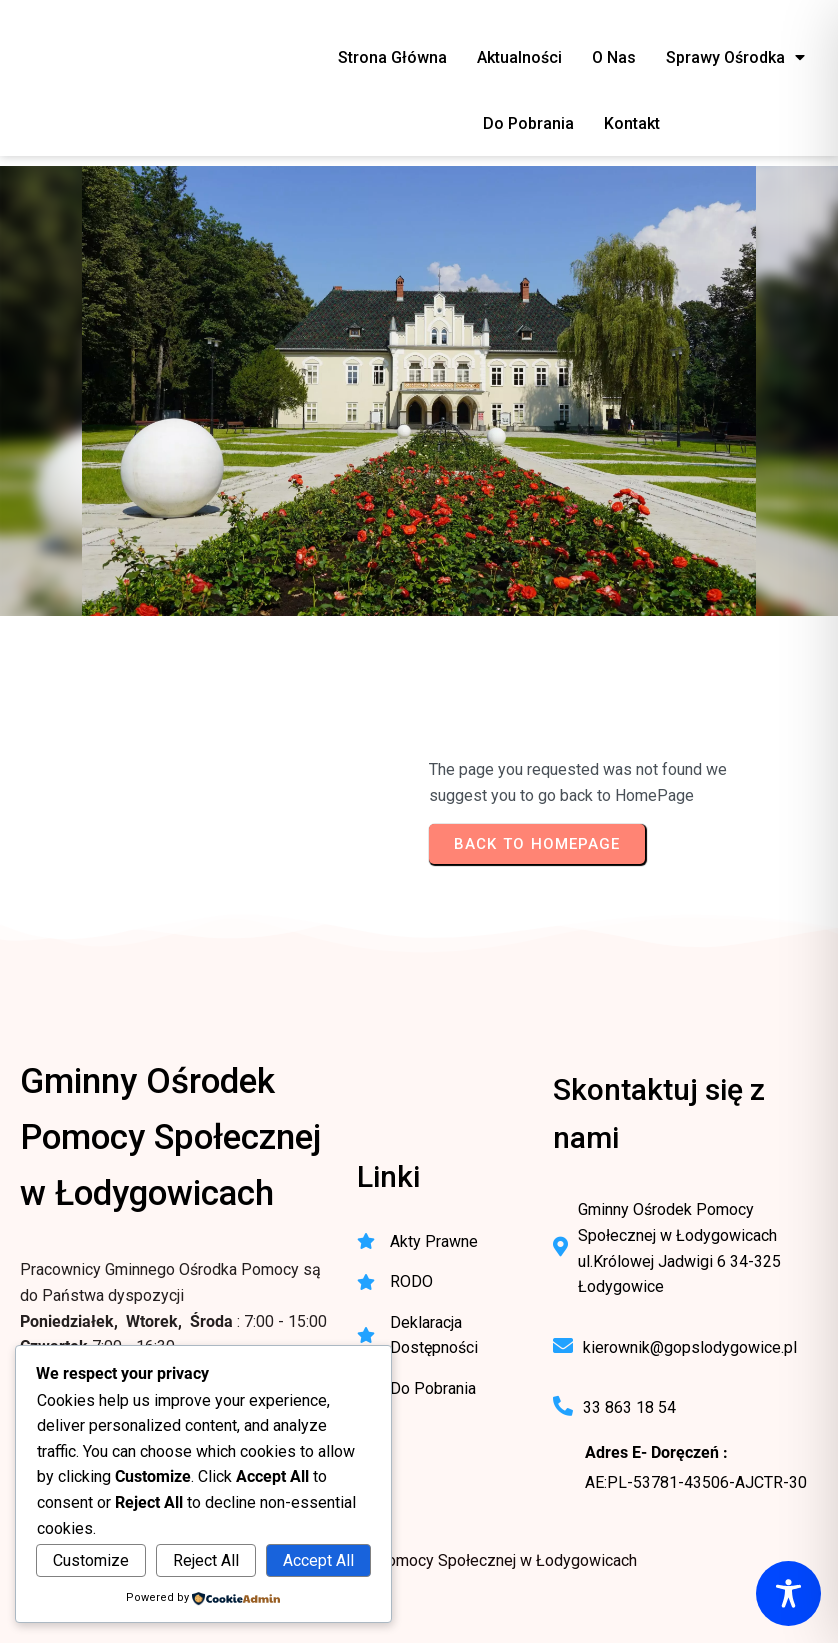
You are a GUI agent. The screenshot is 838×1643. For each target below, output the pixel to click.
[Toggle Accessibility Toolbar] (788, 1593)
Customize (91, 1560)
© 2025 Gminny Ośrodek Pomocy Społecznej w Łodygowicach (419, 1560)
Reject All (206, 1560)
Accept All (318, 1560)
